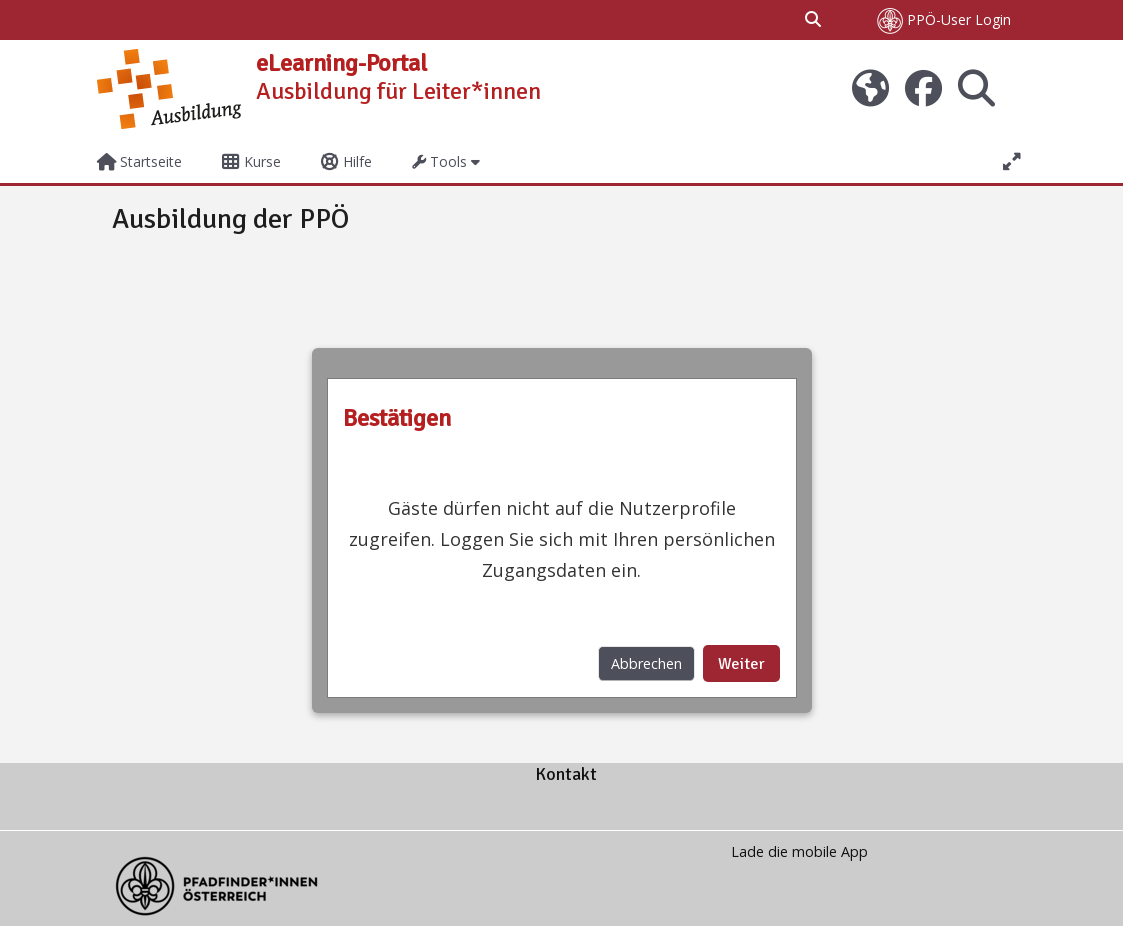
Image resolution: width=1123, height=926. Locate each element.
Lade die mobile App (799, 851)
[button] (814, 20)
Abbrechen (646, 663)
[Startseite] (169, 87)
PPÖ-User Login (944, 21)
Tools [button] (439, 161)
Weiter (741, 664)
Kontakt (566, 774)
